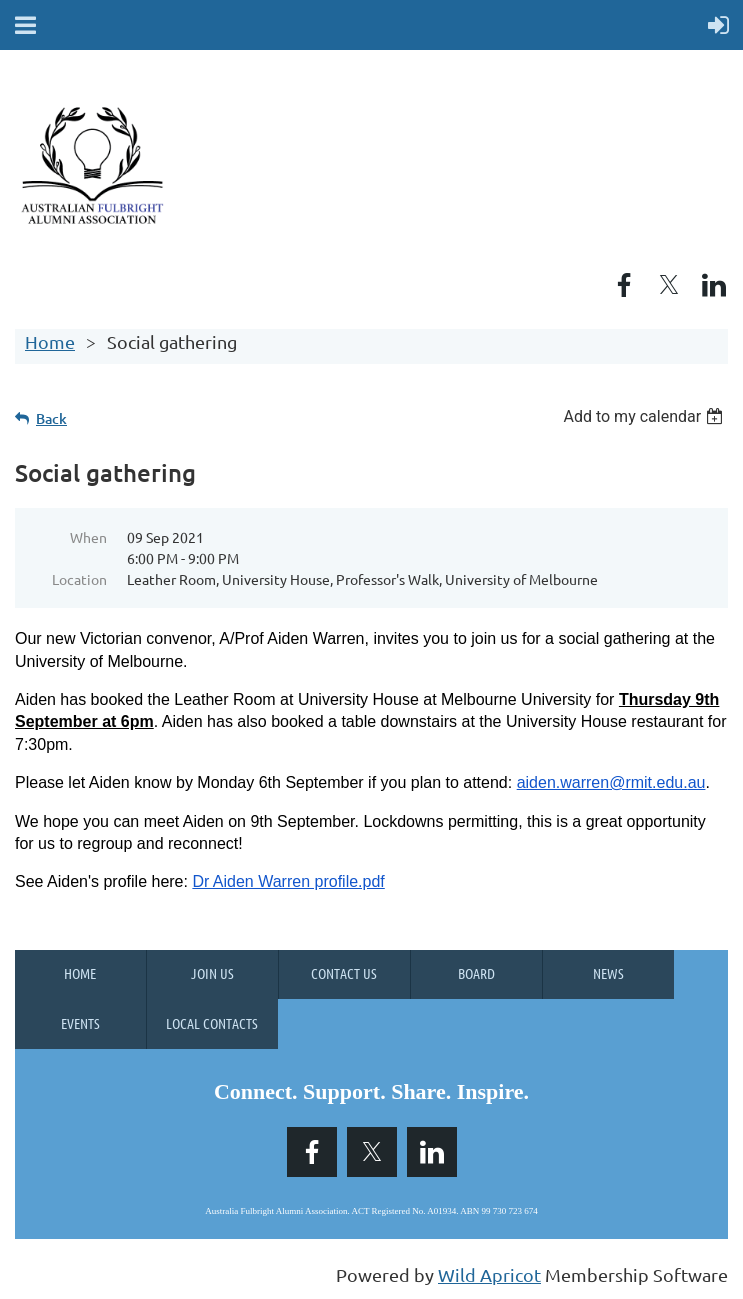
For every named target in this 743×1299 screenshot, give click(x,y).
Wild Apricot (489, 1274)
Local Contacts (212, 1023)
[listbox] (645, 416)
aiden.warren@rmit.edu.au (611, 782)
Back (51, 418)
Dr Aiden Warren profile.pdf (288, 881)
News (608, 973)
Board (476, 973)
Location (79, 579)
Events (80, 1023)
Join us (212, 973)
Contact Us (344, 973)
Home (50, 341)
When (88, 537)
